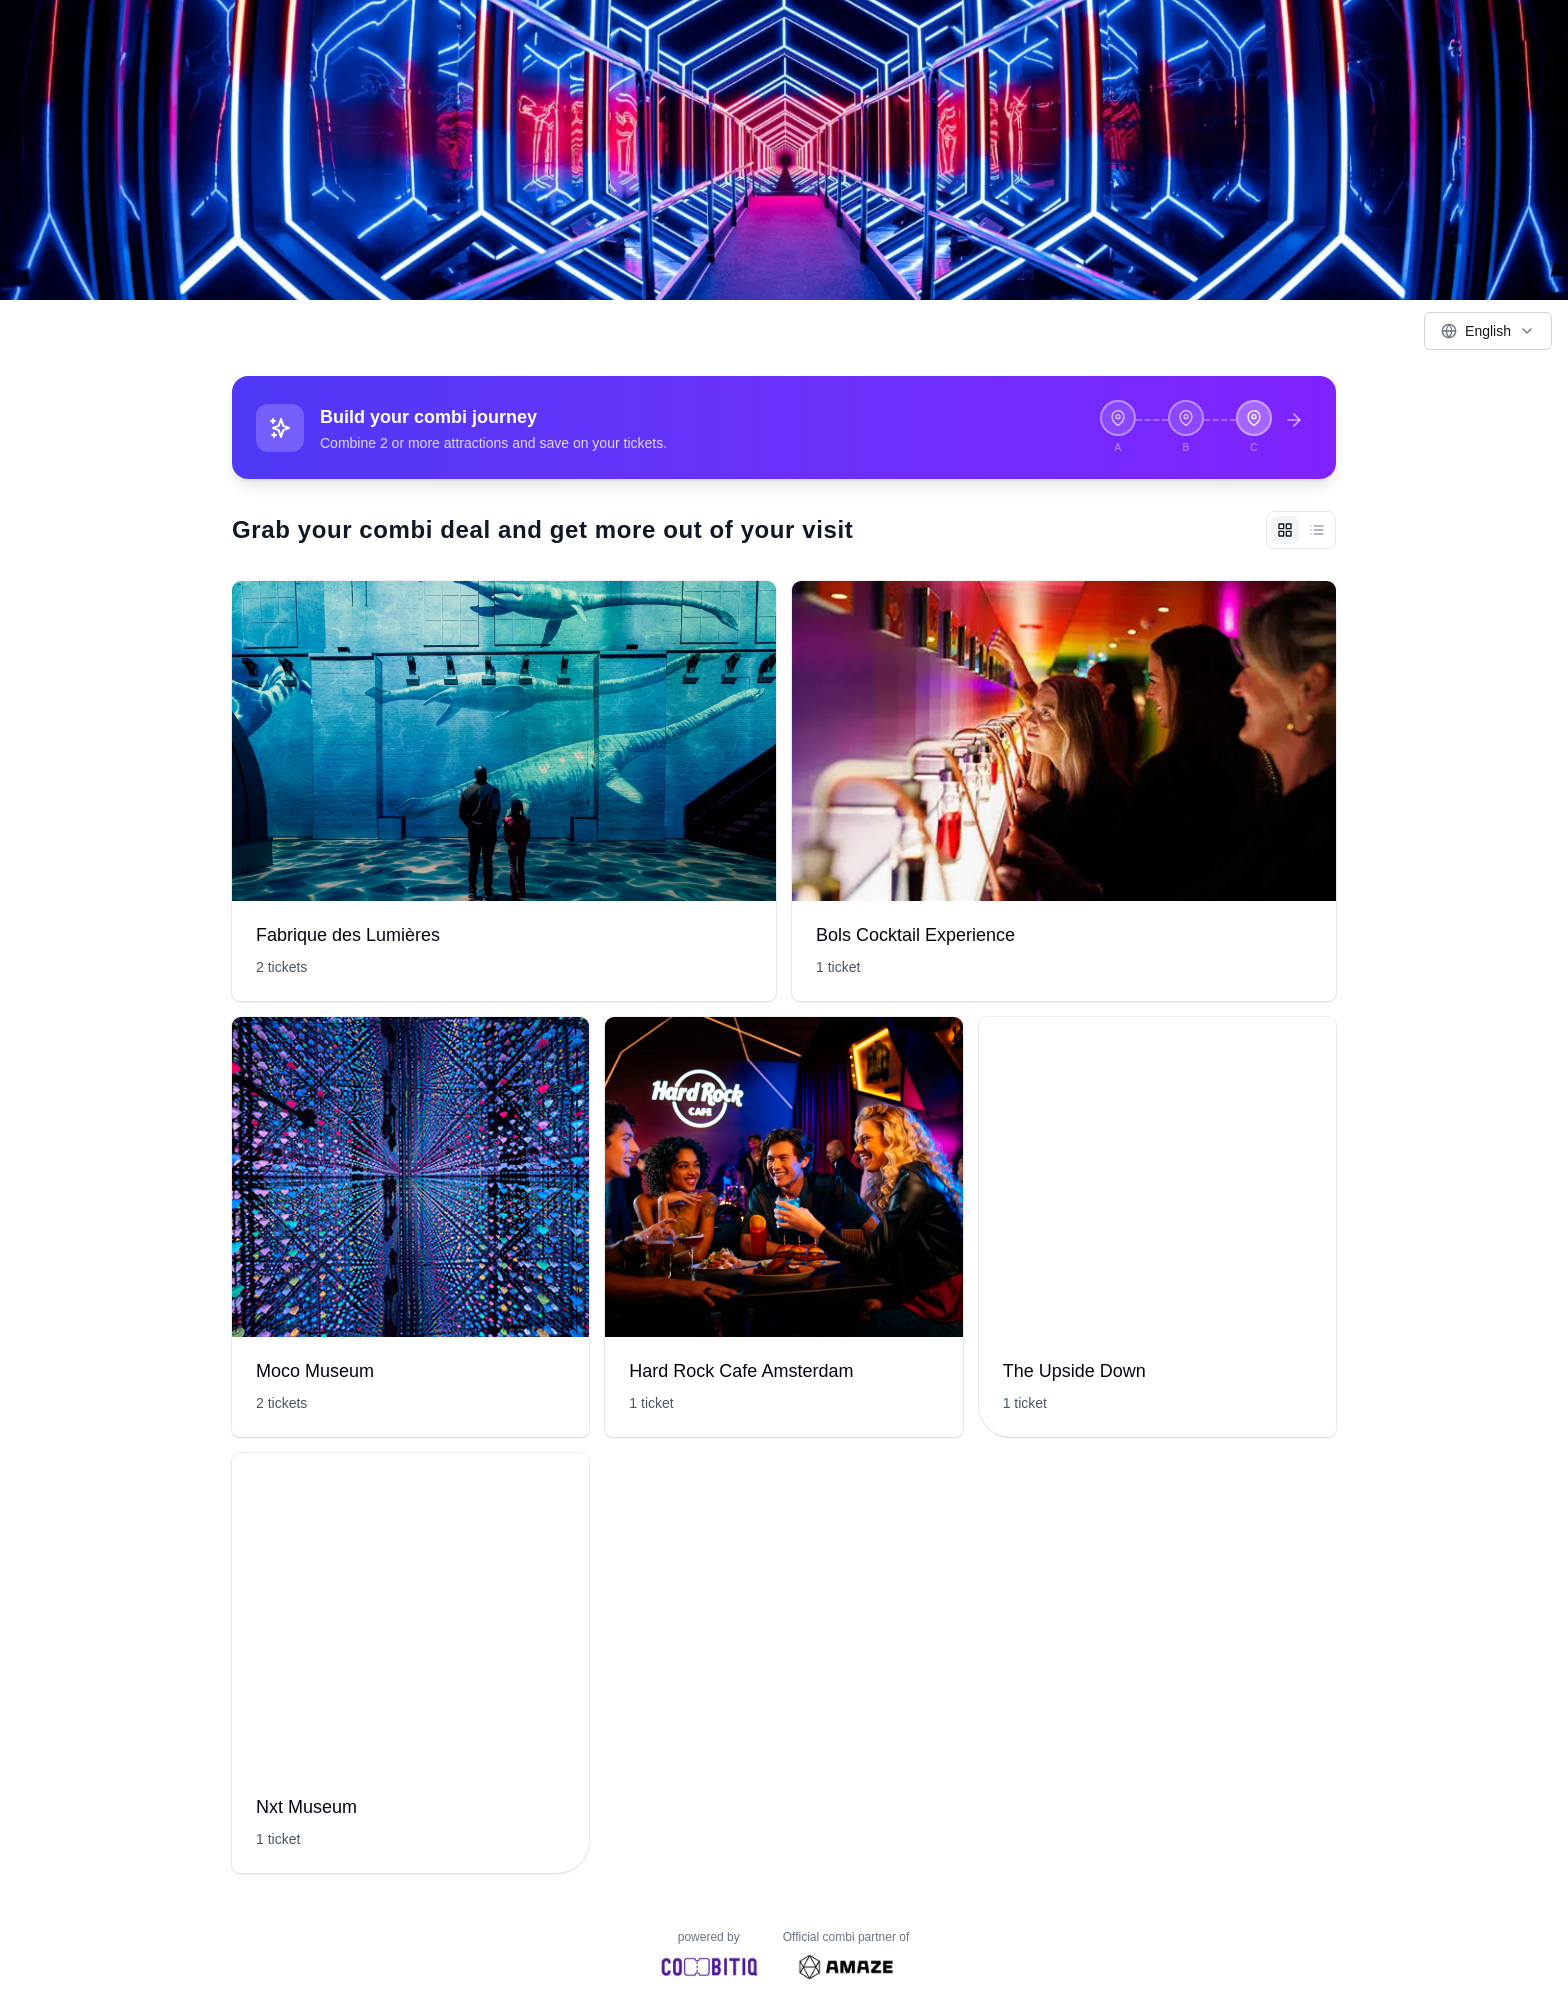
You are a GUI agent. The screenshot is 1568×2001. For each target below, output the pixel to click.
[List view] (1317, 530)
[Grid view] (1285, 530)
